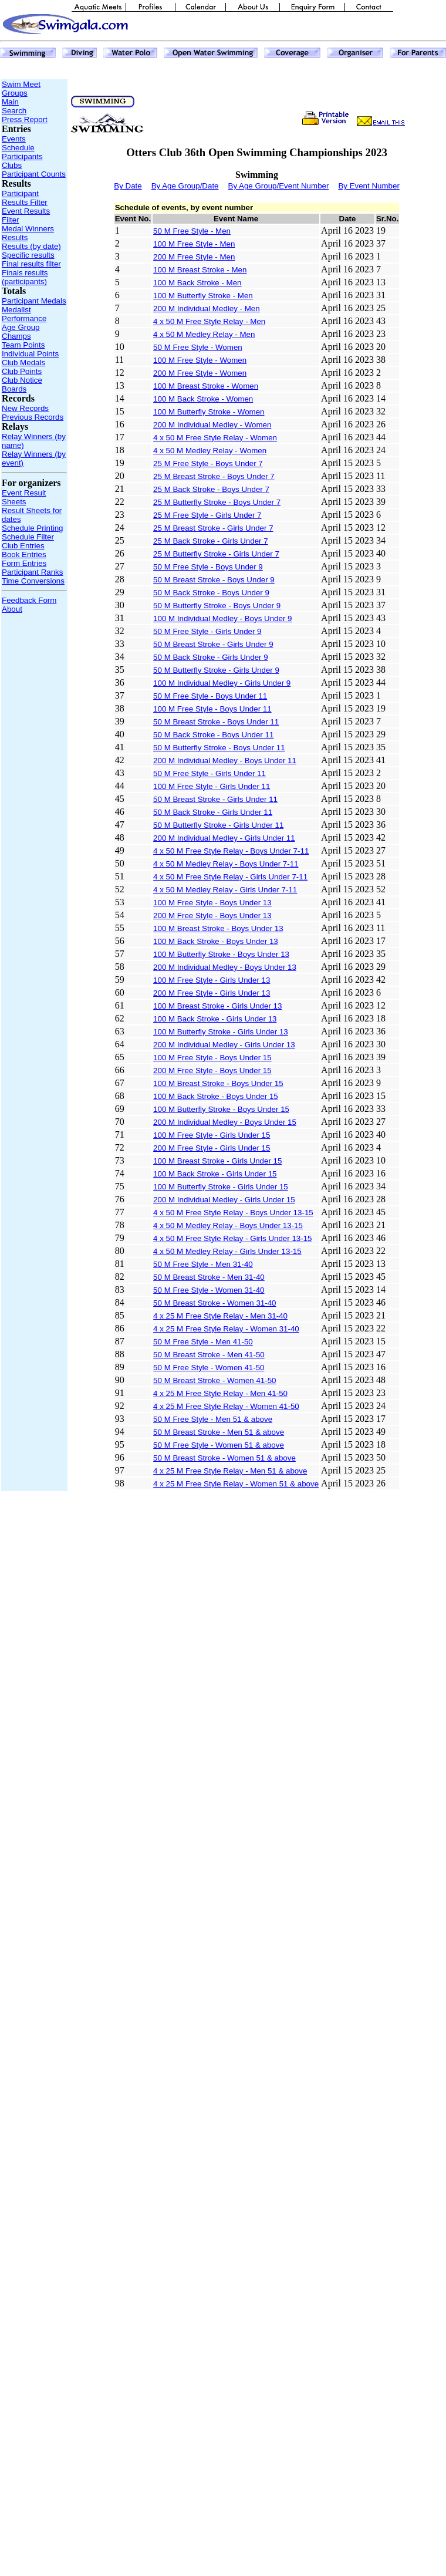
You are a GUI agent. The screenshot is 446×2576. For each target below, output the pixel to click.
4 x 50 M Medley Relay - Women (209, 450)
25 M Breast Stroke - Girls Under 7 (213, 528)
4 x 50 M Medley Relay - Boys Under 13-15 (228, 1225)
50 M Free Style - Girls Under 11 (209, 773)
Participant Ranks (32, 572)
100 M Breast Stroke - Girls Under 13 (217, 1006)
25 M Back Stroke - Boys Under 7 (211, 489)
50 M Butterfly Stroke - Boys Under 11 (219, 747)
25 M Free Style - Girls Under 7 (207, 515)
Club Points (22, 371)
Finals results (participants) (25, 277)
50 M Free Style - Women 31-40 (208, 1290)
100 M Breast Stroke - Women (205, 386)
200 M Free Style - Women (199, 373)
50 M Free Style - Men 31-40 (203, 1264)
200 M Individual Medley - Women (212, 424)
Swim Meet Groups (21, 88)
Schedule (18, 147)
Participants (22, 156)
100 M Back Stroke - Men (197, 282)
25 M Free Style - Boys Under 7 (208, 463)
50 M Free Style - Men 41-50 (203, 1341)
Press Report (25, 119)
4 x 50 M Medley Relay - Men (204, 334)
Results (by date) (31, 246)
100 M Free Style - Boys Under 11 (212, 708)
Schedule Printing (32, 528)
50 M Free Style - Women (197, 347)
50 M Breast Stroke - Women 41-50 (214, 1380)
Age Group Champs (20, 331)
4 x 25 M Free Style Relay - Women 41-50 (226, 1406)
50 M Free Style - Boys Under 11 (210, 696)
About (12, 609)
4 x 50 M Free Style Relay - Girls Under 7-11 (230, 876)
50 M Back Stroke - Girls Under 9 (210, 657)
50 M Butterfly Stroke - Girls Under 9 (216, 670)
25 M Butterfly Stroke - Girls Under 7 (216, 553)
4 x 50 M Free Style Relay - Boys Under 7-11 (231, 851)
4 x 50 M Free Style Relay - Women (215, 437)
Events (14, 138)
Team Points (23, 344)
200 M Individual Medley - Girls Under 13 (224, 1044)
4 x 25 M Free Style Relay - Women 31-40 (226, 1328)
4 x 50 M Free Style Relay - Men (209, 321)
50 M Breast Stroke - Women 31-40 (214, 1303)
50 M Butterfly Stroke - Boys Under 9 (217, 605)
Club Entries (23, 545)
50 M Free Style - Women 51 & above (218, 1445)
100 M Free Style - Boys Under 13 (212, 902)
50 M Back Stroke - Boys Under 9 (211, 592)
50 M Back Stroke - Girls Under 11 (212, 812)
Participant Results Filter (25, 198)
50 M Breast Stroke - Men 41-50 (209, 1354)
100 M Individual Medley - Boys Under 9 (222, 618)
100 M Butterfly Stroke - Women (208, 411)
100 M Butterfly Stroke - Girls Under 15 (220, 1186)
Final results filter (31, 263)
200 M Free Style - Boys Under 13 (212, 915)
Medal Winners (28, 228)
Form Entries (24, 563)
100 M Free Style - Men (194, 244)
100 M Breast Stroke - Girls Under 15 (217, 1160)
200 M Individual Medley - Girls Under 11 (224, 838)
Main (10, 101)
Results (15, 237)
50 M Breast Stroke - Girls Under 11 (215, 799)
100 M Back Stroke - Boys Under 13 (215, 941)
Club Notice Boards (22, 384)
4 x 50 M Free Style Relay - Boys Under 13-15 (233, 1212)
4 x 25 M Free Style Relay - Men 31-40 (220, 1315)
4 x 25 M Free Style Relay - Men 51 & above (230, 1470)
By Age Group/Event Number (278, 185)
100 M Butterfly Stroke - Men (203, 295)
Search (14, 110)
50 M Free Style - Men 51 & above (212, 1419)
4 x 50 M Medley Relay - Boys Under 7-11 (225, 863)
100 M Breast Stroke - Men (199, 269)
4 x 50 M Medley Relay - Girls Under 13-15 (227, 1251)
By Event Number (368, 185)
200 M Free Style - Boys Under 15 (212, 1070)
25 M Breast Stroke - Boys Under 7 (214, 476)
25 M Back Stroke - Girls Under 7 (210, 541)
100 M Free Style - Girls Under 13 (211, 980)
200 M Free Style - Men (194, 256)
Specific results (28, 255)
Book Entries (24, 554)
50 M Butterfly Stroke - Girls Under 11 (218, 825)
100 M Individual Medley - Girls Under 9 (221, 683)
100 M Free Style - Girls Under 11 (211, 786)
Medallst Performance (24, 314)
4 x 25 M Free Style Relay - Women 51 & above (236, 1483)
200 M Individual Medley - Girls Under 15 (224, 1199)
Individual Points (30, 353)
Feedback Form (29, 600)
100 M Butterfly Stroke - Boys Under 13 (221, 954)
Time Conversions (33, 580)
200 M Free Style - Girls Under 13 (211, 993)
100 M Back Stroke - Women (203, 399)
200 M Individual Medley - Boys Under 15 (224, 1122)
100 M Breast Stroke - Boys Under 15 (218, 1083)
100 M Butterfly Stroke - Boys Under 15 (221, 1109)
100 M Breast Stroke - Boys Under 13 (218, 928)
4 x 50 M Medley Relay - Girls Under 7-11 (225, 889)
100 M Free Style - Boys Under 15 (212, 1057)
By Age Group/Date (185, 185)
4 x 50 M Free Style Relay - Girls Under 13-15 (232, 1238)
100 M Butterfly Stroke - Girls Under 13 (220, 1031)
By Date (127, 185)
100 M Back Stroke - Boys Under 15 (215, 1096)
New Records (25, 408)
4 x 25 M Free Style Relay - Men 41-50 (220, 1393)
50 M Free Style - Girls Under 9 (207, 631)
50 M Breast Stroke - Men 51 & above (218, 1432)
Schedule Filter (28, 536)
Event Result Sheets (24, 497)
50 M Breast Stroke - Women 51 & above (224, 1458)
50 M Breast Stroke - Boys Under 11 (216, 721)
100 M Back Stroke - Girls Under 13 (214, 1018)
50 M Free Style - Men (192, 231)
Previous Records (32, 417)
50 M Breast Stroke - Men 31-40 (209, 1277)
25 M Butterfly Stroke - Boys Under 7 (217, 502)
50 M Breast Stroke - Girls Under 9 (213, 644)
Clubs (12, 165)
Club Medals (23, 362)
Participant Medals (34, 300)
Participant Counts (34, 174)
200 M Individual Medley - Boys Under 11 (224, 760)
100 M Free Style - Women (199, 360)
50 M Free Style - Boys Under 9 (208, 566)
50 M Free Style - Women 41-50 (208, 1367)
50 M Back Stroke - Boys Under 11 (213, 734)
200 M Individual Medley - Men (206, 308)
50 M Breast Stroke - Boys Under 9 (214, 579)
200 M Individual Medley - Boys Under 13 (224, 967)
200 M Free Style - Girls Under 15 (211, 1148)
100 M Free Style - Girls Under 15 (211, 1135)
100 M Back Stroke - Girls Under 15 (214, 1173)
